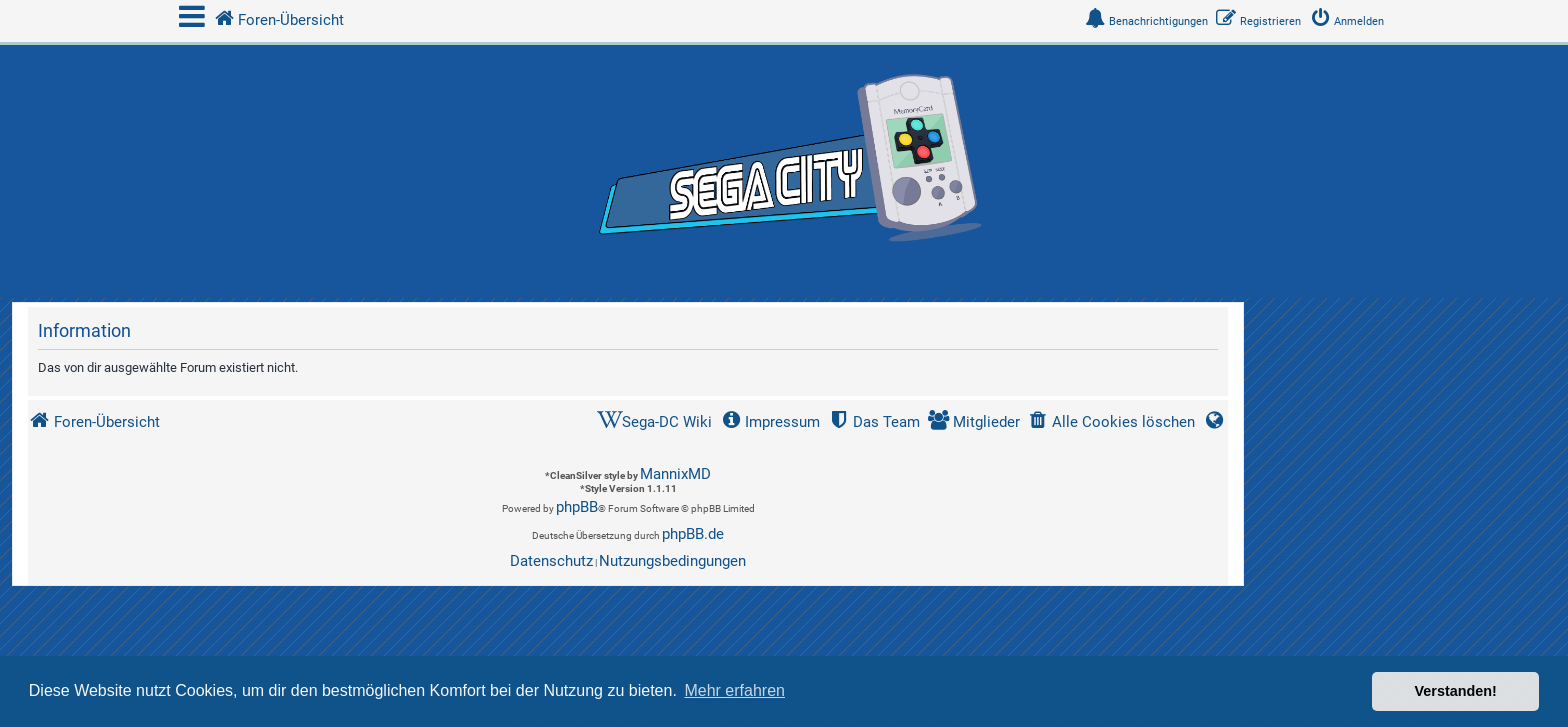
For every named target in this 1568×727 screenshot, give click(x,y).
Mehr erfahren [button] (734, 690)
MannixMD (675, 474)
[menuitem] (1351, 21)
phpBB (577, 507)
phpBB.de (693, 534)
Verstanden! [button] (1456, 691)
